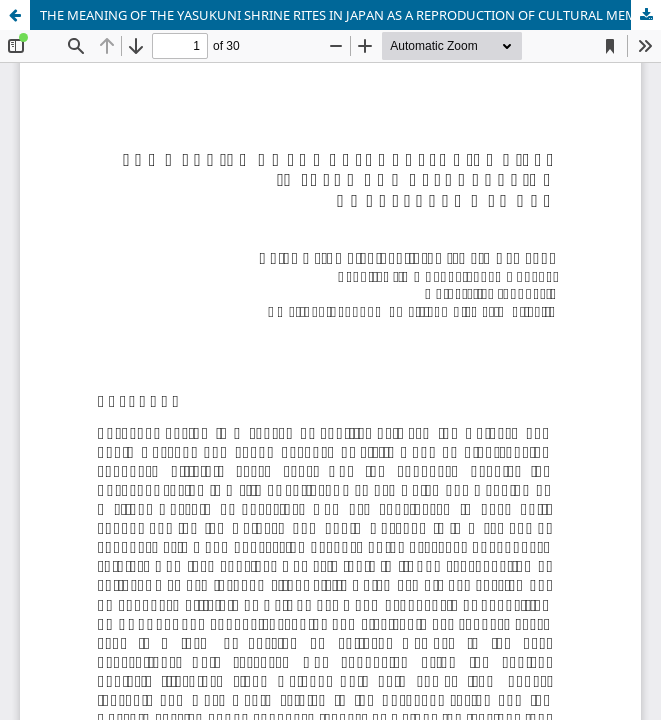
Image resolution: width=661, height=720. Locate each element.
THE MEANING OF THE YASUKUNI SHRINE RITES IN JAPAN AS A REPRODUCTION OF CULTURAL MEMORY (350, 15)
